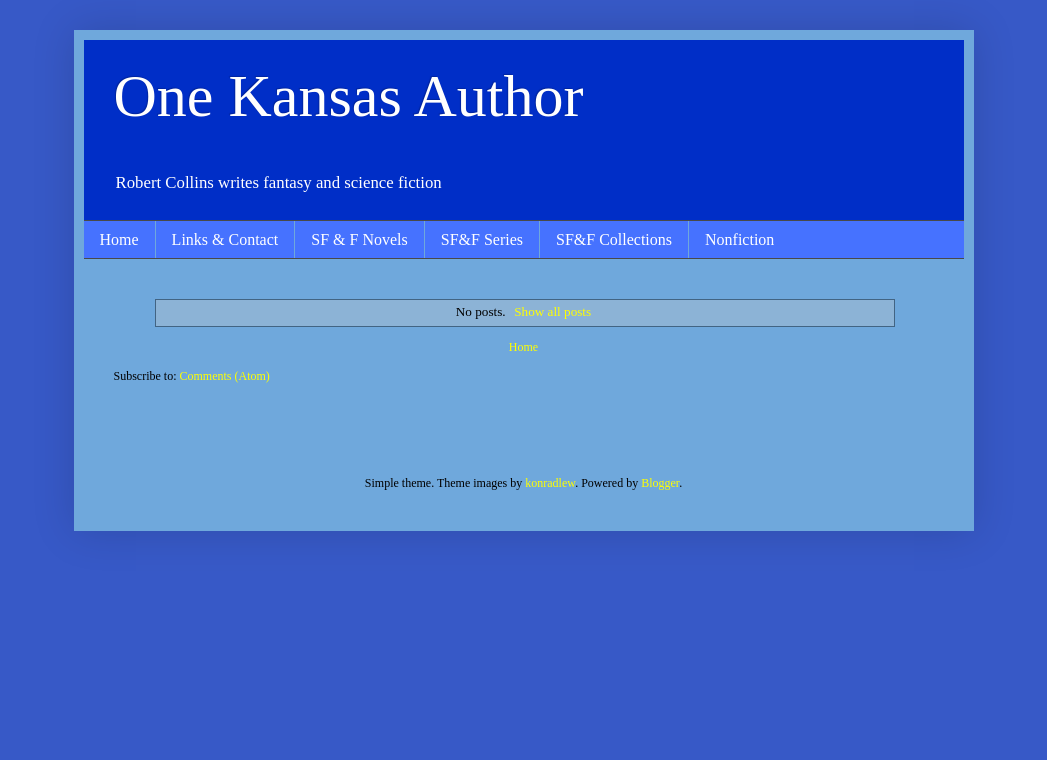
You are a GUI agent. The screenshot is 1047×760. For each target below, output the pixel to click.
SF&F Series (482, 239)
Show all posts (552, 311)
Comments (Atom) (225, 376)
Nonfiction (739, 239)
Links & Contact (225, 239)
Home (119, 239)
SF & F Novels (359, 239)
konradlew (550, 483)
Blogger (660, 483)
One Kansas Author (349, 96)
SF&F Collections (614, 239)
